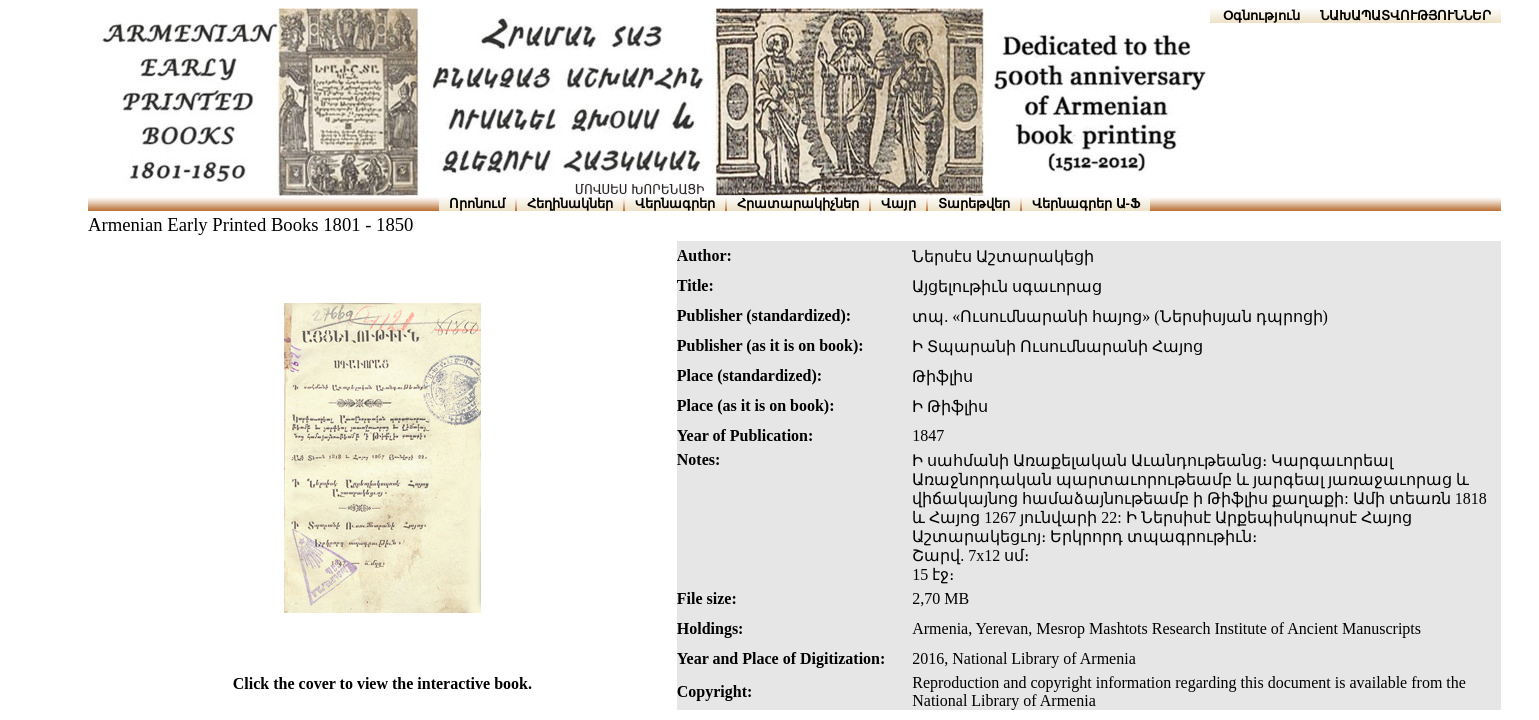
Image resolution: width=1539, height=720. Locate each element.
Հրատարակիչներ (798, 203)
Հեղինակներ (570, 203)
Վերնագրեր (675, 203)
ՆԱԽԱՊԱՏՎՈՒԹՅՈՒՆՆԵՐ (1405, 15)
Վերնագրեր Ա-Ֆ (1086, 203)
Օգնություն (1261, 15)
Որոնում (477, 203)
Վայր (898, 203)
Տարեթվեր (974, 203)
